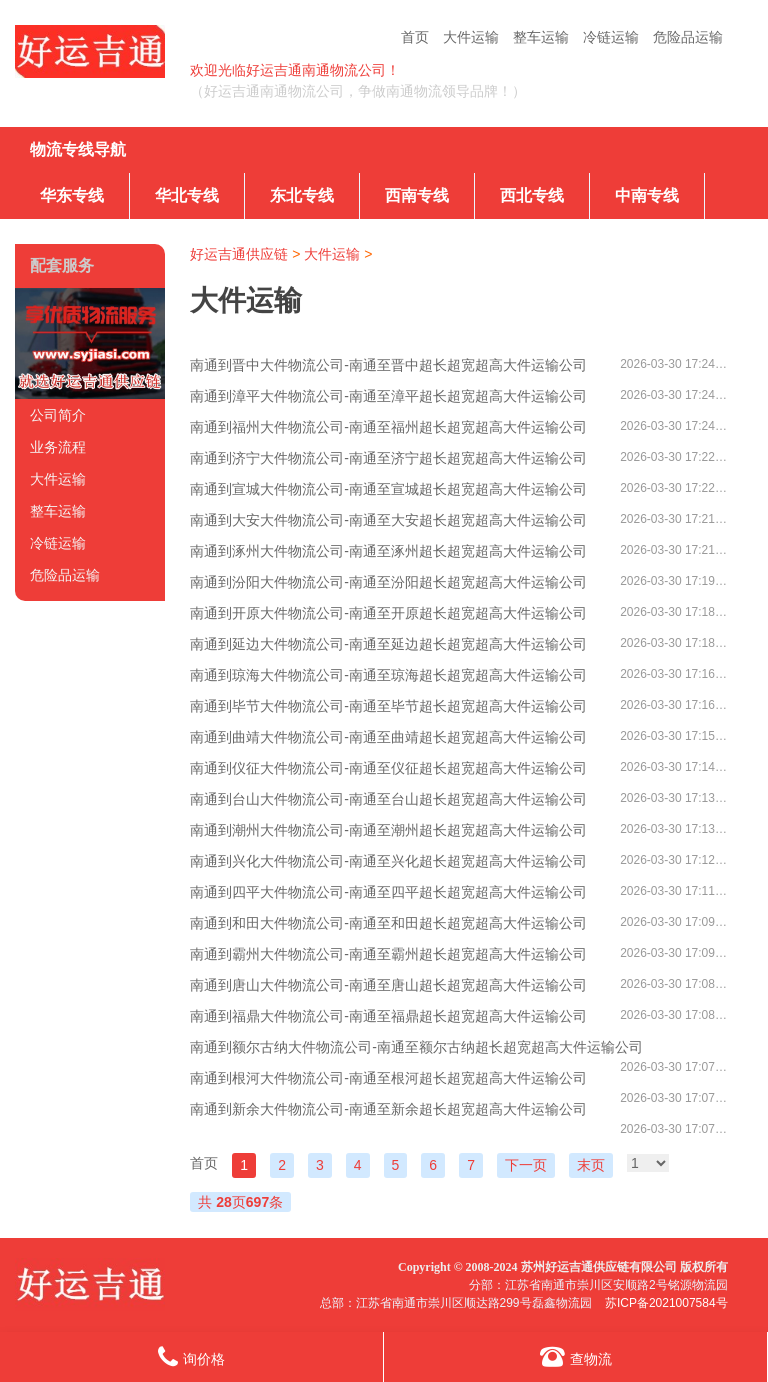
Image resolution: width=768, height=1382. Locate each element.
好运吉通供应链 (239, 254)
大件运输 (471, 37)
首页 (415, 37)
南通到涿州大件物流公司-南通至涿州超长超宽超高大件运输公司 (388, 551)
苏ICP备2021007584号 (666, 1303)
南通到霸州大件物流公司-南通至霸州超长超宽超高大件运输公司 (388, 954)
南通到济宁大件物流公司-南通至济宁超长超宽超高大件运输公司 (388, 458)
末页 (591, 1165)
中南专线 (647, 195)
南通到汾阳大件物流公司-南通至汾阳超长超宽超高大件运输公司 (388, 582)
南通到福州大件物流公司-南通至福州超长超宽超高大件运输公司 (388, 427)
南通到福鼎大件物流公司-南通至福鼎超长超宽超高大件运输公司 (388, 1016)
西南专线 (417, 195)
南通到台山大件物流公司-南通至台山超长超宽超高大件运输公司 (388, 799)
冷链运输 (611, 37)
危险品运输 (688, 37)
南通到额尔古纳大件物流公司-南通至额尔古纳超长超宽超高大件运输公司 (416, 1047)
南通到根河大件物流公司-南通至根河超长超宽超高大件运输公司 (388, 1078)
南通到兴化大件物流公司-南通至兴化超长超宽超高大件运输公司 (388, 861)
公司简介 (58, 415)
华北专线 (187, 195)
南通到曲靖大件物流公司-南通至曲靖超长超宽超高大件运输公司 (388, 737)
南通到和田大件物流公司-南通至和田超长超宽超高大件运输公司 (388, 923)
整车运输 (541, 37)
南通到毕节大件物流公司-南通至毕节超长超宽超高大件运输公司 (388, 706)
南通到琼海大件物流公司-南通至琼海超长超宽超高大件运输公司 (388, 675)
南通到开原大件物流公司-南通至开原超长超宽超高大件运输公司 (388, 613)
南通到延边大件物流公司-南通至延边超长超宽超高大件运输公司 (388, 644)
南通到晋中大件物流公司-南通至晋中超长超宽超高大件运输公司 (388, 365)
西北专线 (532, 195)
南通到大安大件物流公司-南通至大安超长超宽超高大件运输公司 (388, 520)
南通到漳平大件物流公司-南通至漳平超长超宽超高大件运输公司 (388, 396)
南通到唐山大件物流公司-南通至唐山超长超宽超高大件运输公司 (388, 985)
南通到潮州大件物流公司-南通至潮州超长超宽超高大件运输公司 (388, 830)
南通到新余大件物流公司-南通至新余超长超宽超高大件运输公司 (388, 1109)
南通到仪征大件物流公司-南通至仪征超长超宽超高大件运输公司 (388, 768)
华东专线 (72, 195)
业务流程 (58, 447)
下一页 (526, 1165)
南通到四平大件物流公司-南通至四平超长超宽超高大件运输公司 (388, 892)
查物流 (576, 1356)
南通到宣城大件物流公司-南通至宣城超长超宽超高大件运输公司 (388, 489)
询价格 (191, 1356)
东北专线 (302, 195)
